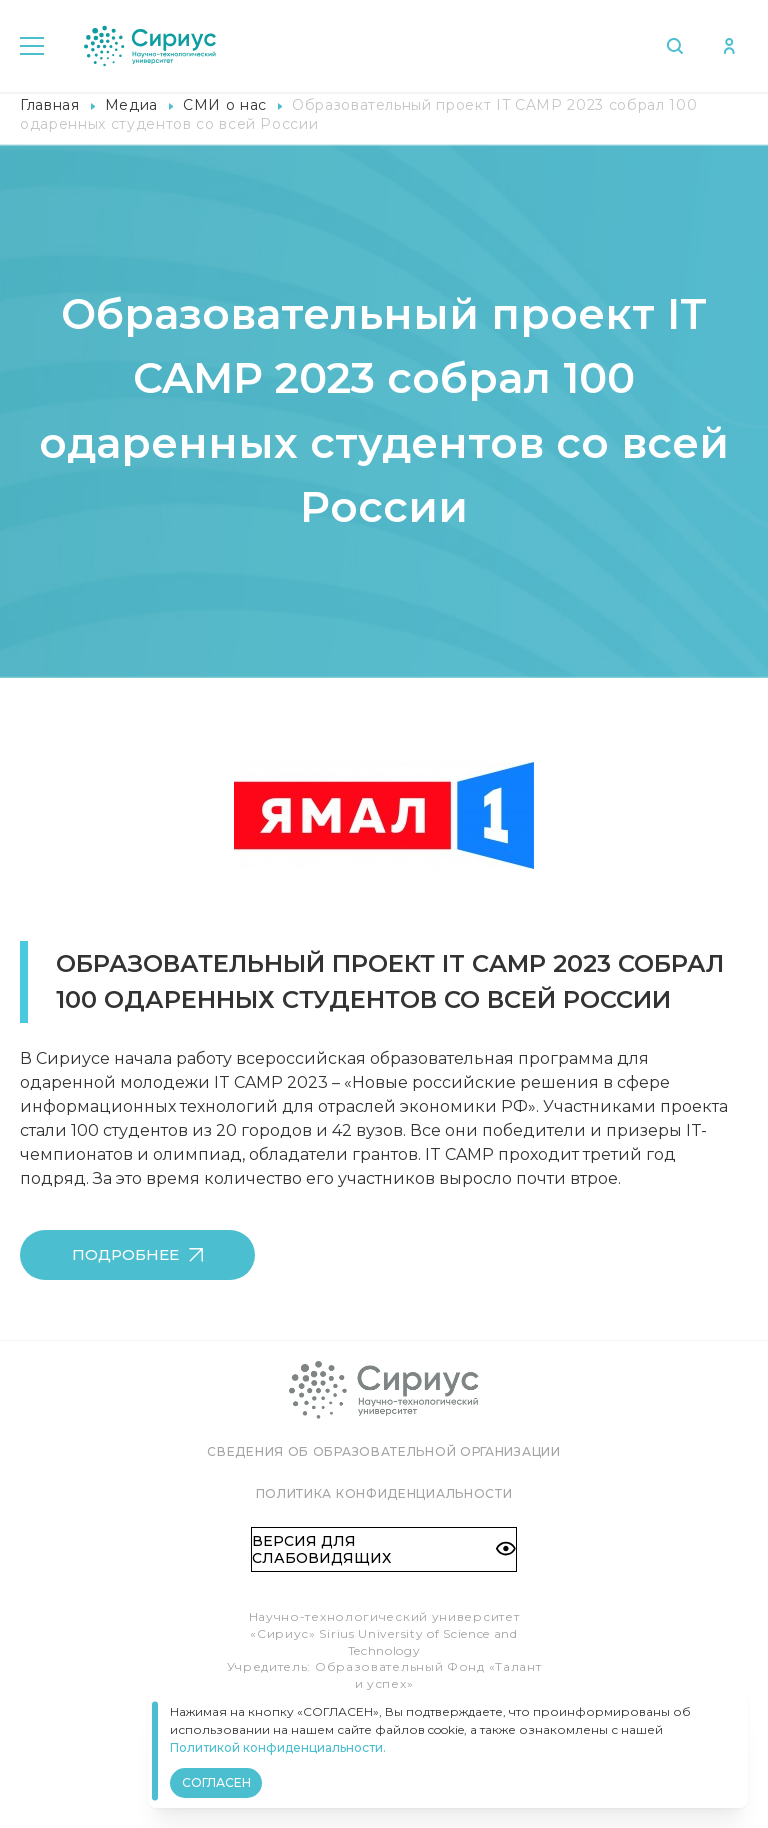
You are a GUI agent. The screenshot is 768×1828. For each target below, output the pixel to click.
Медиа (131, 105)
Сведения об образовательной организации (383, 1451)
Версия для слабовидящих (384, 1549)
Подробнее (137, 1254)
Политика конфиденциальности (384, 1493)
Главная (50, 105)
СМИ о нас (225, 105)
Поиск (672, 46)
